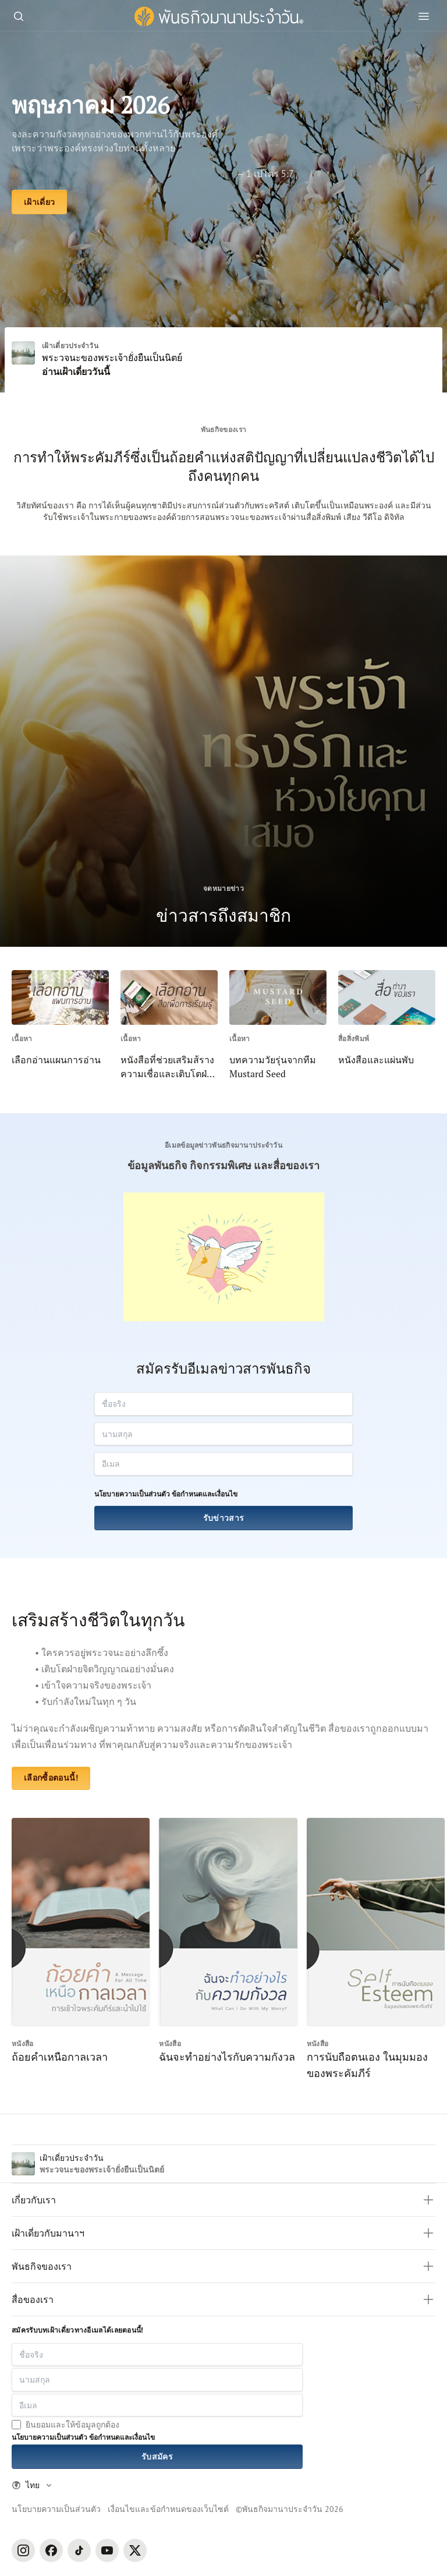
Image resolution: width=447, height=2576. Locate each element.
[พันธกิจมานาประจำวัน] (219, 16)
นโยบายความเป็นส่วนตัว (132, 1493)
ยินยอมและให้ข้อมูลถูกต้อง (72, 2424)
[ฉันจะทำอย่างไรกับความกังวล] (228, 1949)
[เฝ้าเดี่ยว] (39, 202)
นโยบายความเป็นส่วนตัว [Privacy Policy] (56, 2509)
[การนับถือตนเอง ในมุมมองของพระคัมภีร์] (376, 1949)
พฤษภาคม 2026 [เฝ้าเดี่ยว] (90, 105)
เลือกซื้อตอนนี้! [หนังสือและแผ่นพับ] (51, 1777)
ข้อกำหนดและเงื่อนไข (204, 1493)
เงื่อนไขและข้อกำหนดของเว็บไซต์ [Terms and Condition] (168, 2509)
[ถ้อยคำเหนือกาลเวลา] (81, 1949)
